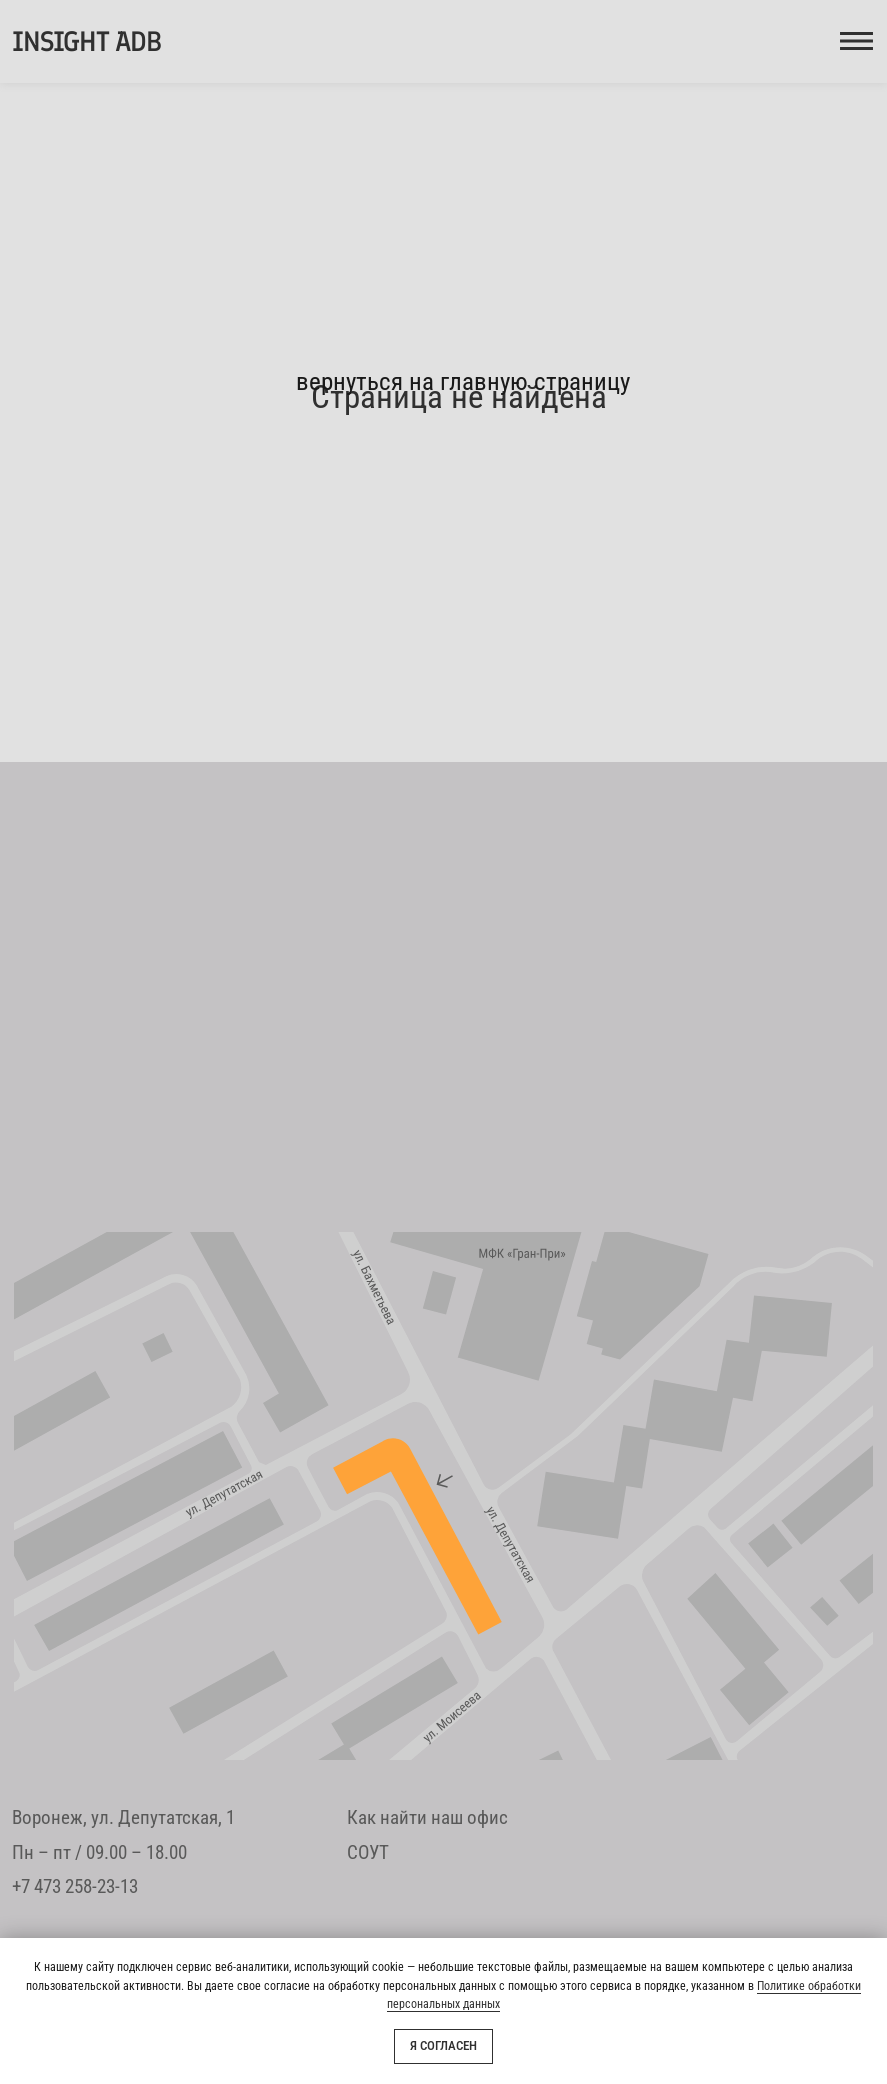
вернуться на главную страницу (463, 381)
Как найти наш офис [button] (427, 1817)
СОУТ (368, 1852)
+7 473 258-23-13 (75, 1886)
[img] (443, 1496)
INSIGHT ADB (86, 41)
